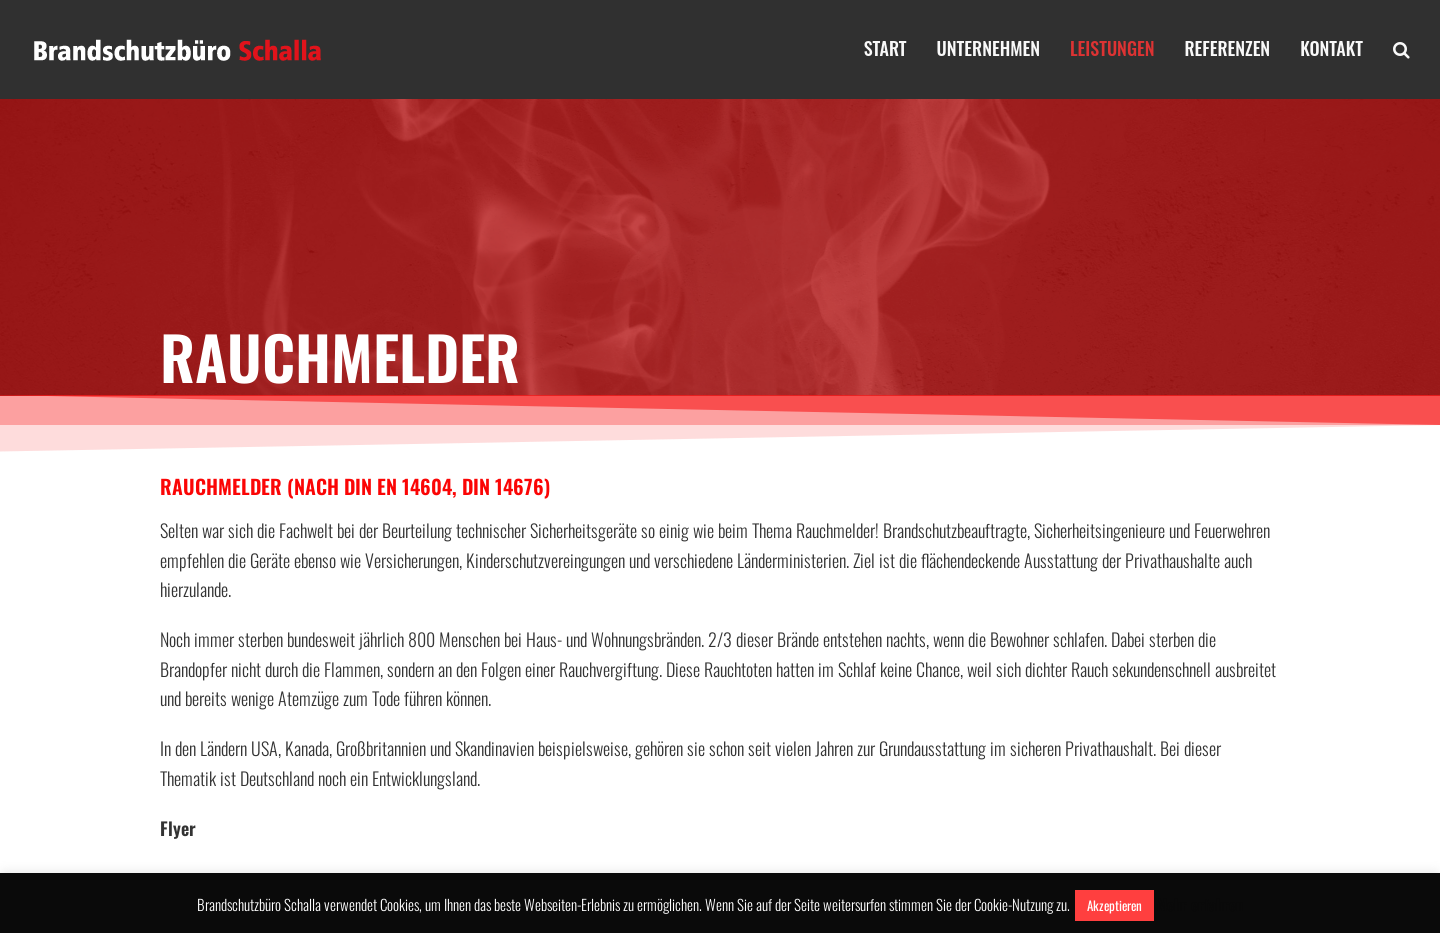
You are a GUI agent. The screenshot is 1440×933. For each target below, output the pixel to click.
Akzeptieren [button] (1114, 905)
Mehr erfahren (1200, 904)
